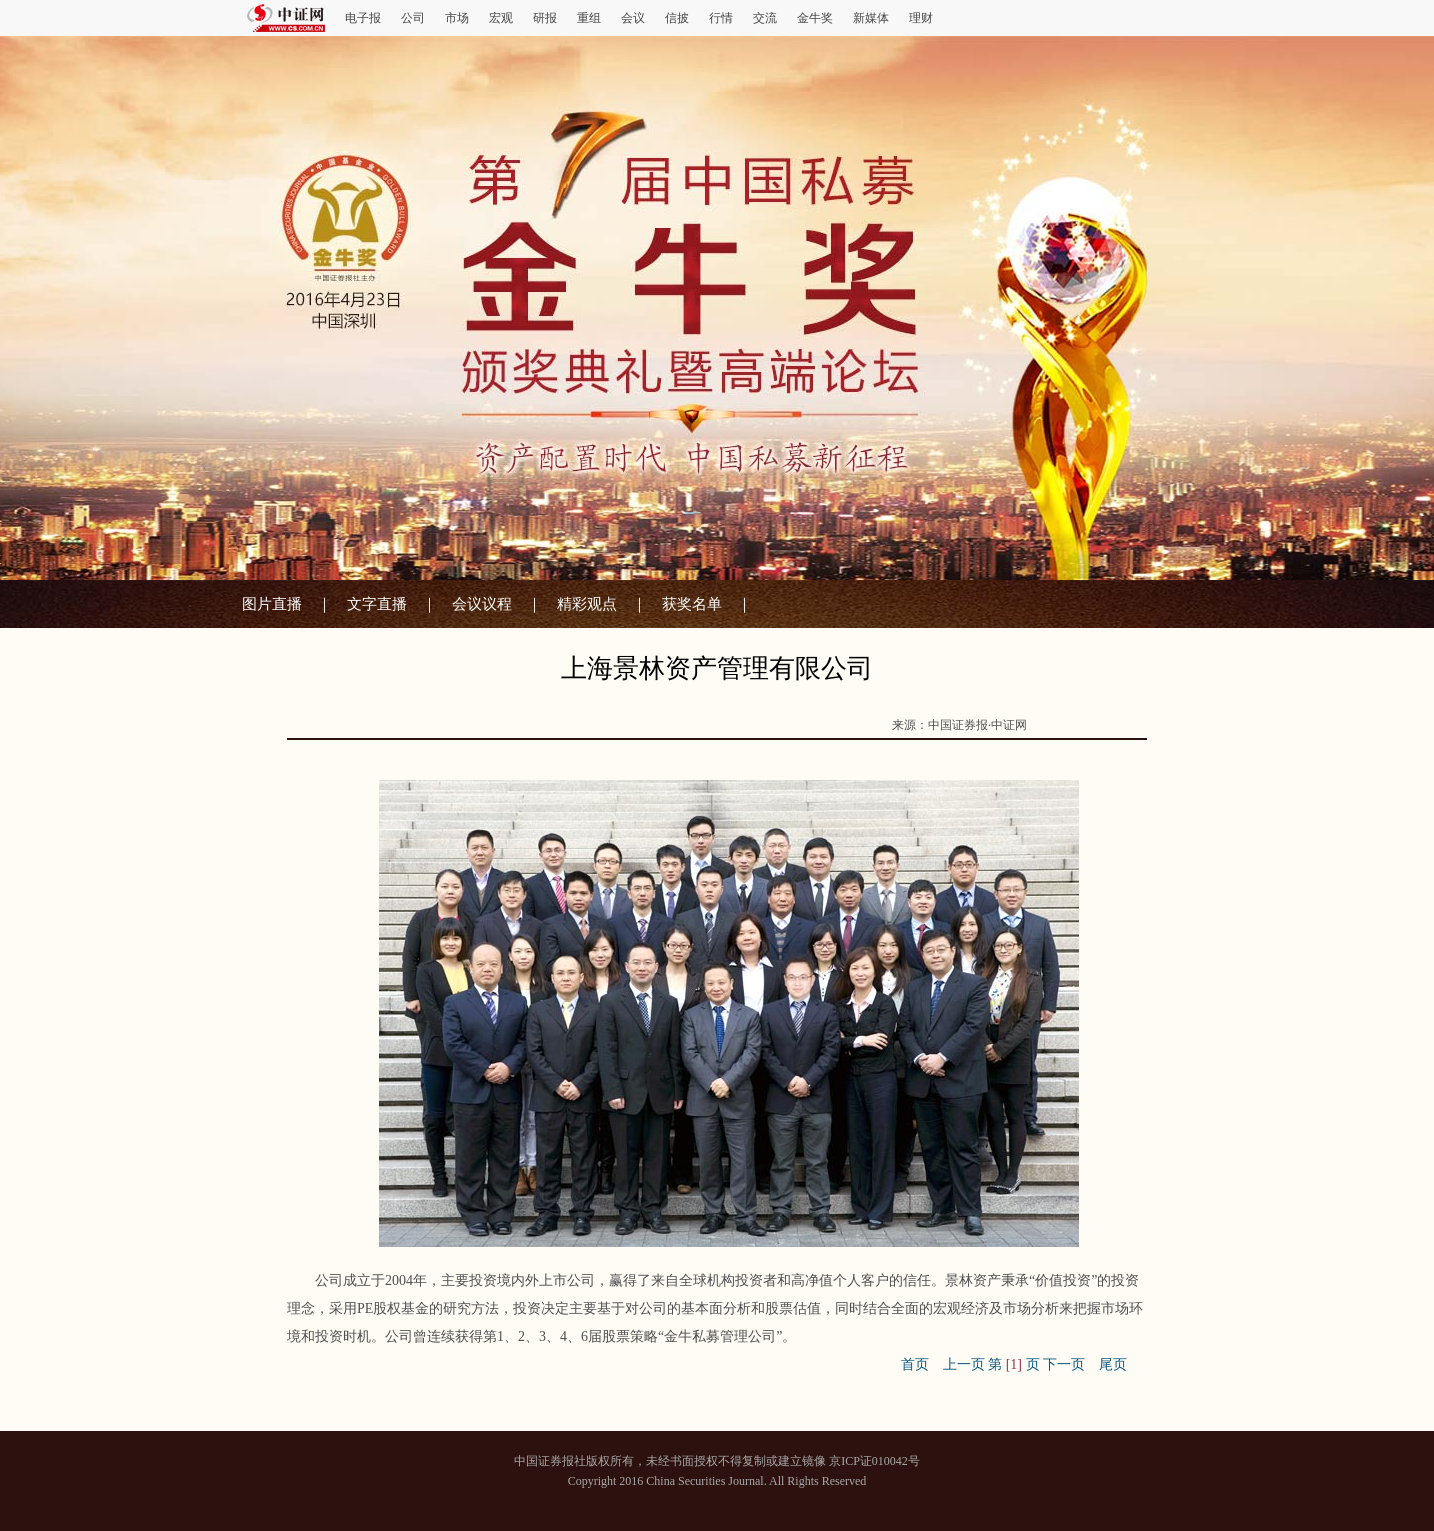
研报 (545, 18)
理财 (921, 18)
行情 (721, 18)
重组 (589, 18)
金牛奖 (815, 18)
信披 (677, 18)
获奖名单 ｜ (707, 604)
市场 (457, 18)
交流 (765, 18)
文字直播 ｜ (392, 604)
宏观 (501, 18)
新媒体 (871, 18)
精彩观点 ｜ (602, 604)
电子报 (363, 18)
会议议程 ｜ (497, 604)
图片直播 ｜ (287, 604)
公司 (413, 18)
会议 (633, 18)
